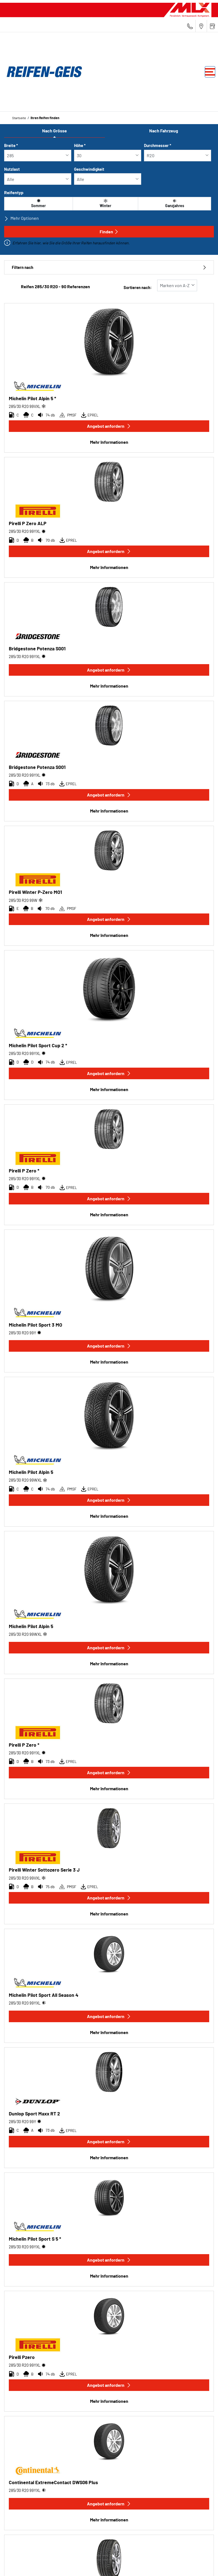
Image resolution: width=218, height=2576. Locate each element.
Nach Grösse (54, 130)
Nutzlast (12, 169)
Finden (109, 231)
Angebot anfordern (109, 426)
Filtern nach (109, 267)
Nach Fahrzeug (163, 130)
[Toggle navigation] (210, 72)
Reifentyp (13, 192)
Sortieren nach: (138, 287)
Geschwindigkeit (89, 169)
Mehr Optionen (21, 218)
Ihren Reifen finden (45, 118)
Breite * (11, 145)
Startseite (19, 118)
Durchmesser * (157, 145)
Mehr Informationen (109, 442)
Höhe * (80, 145)
